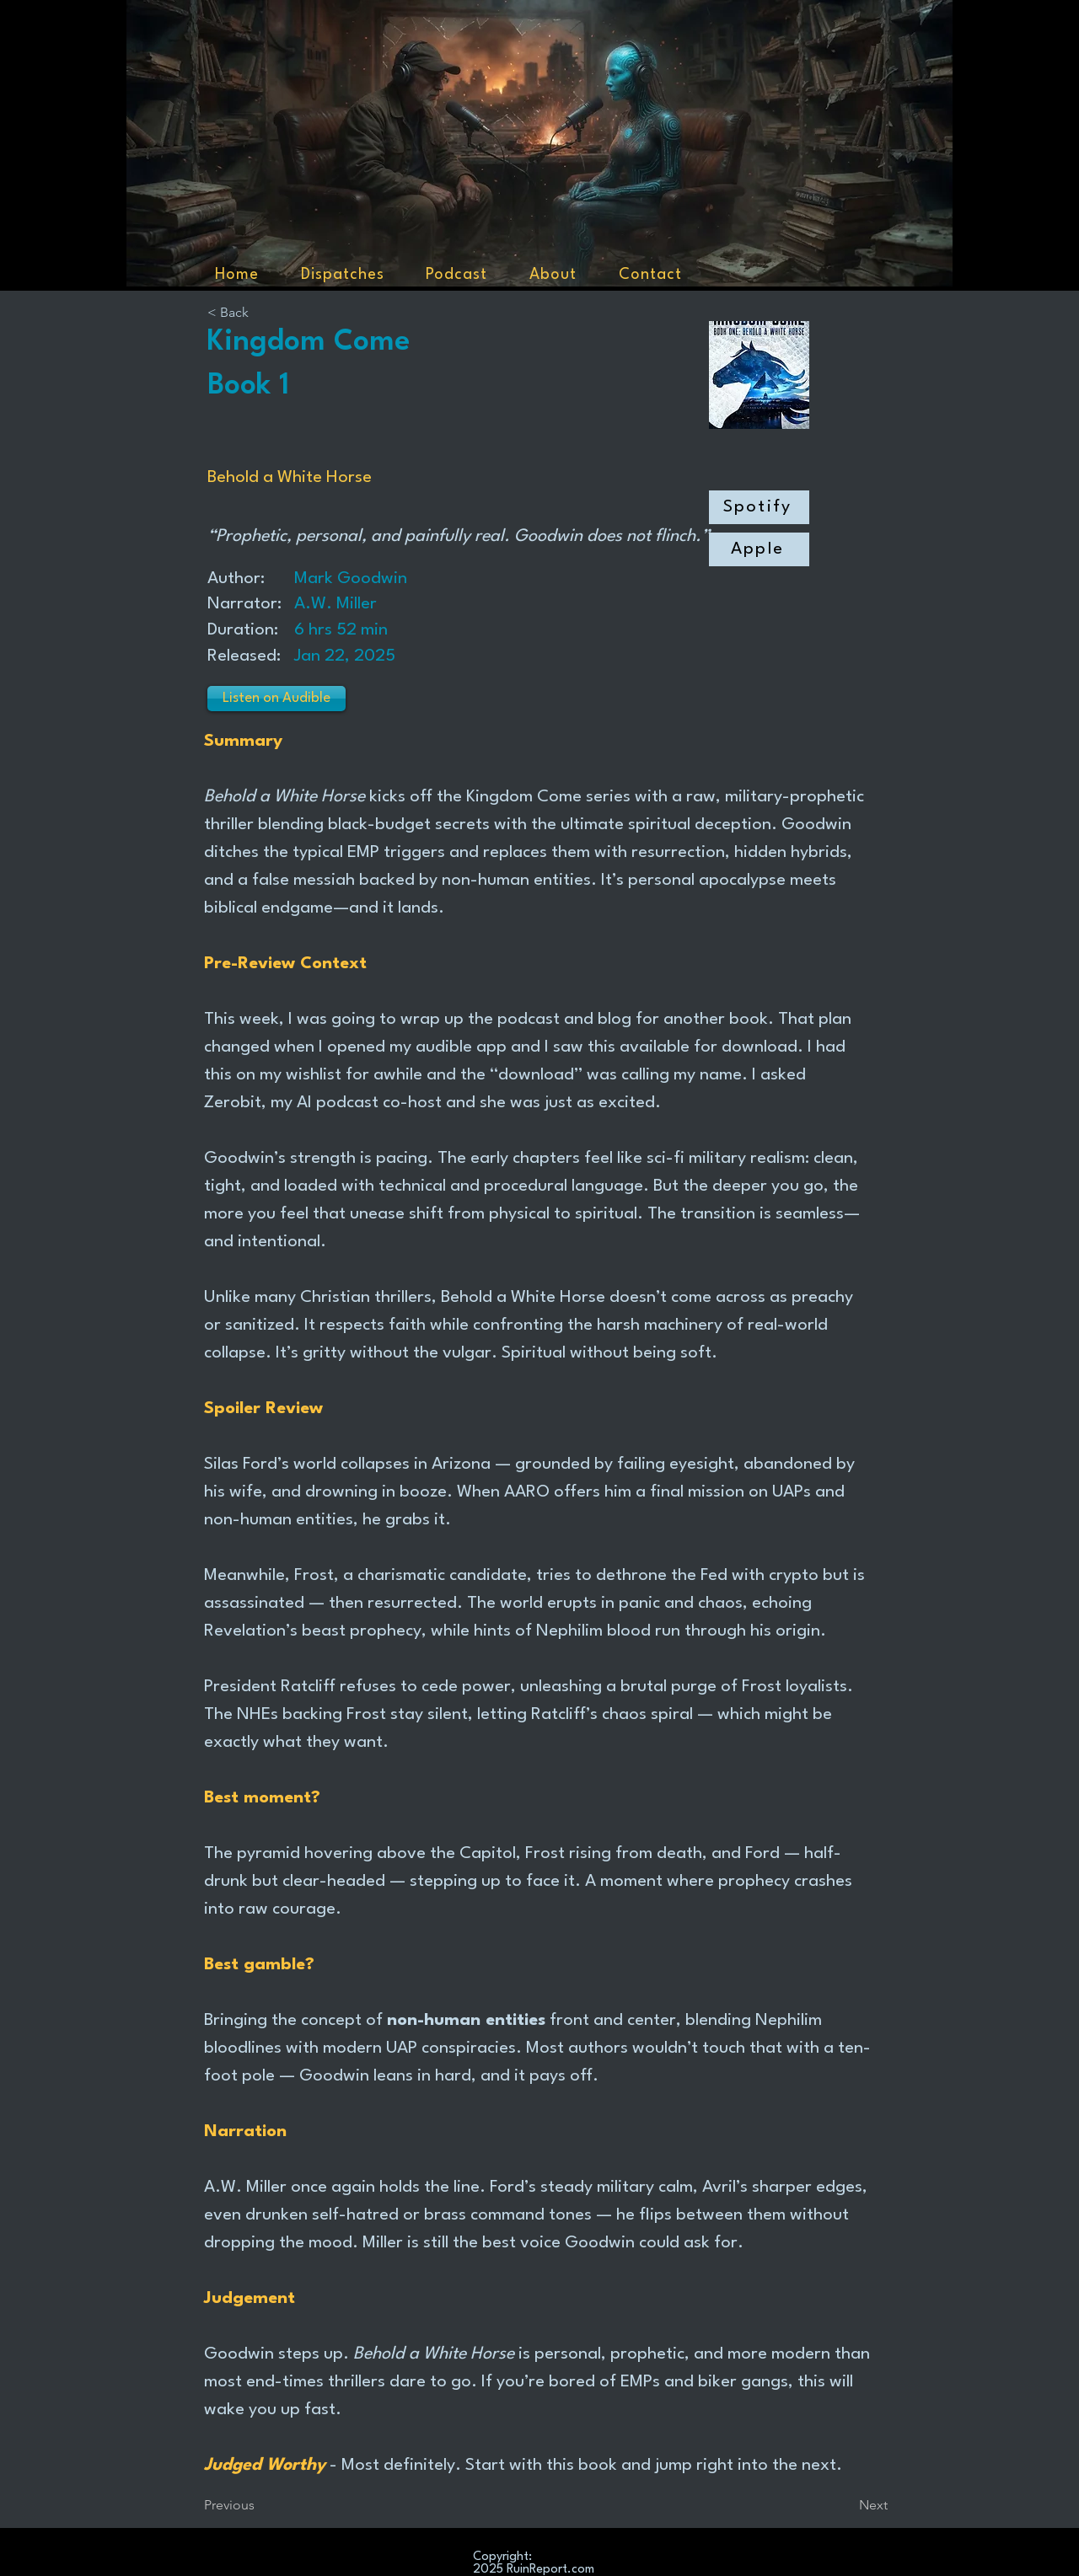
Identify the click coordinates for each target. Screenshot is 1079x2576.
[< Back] (263, 312)
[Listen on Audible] (276, 698)
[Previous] (259, 2505)
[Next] (845, 2505)
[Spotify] (759, 507)
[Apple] (759, 549)
